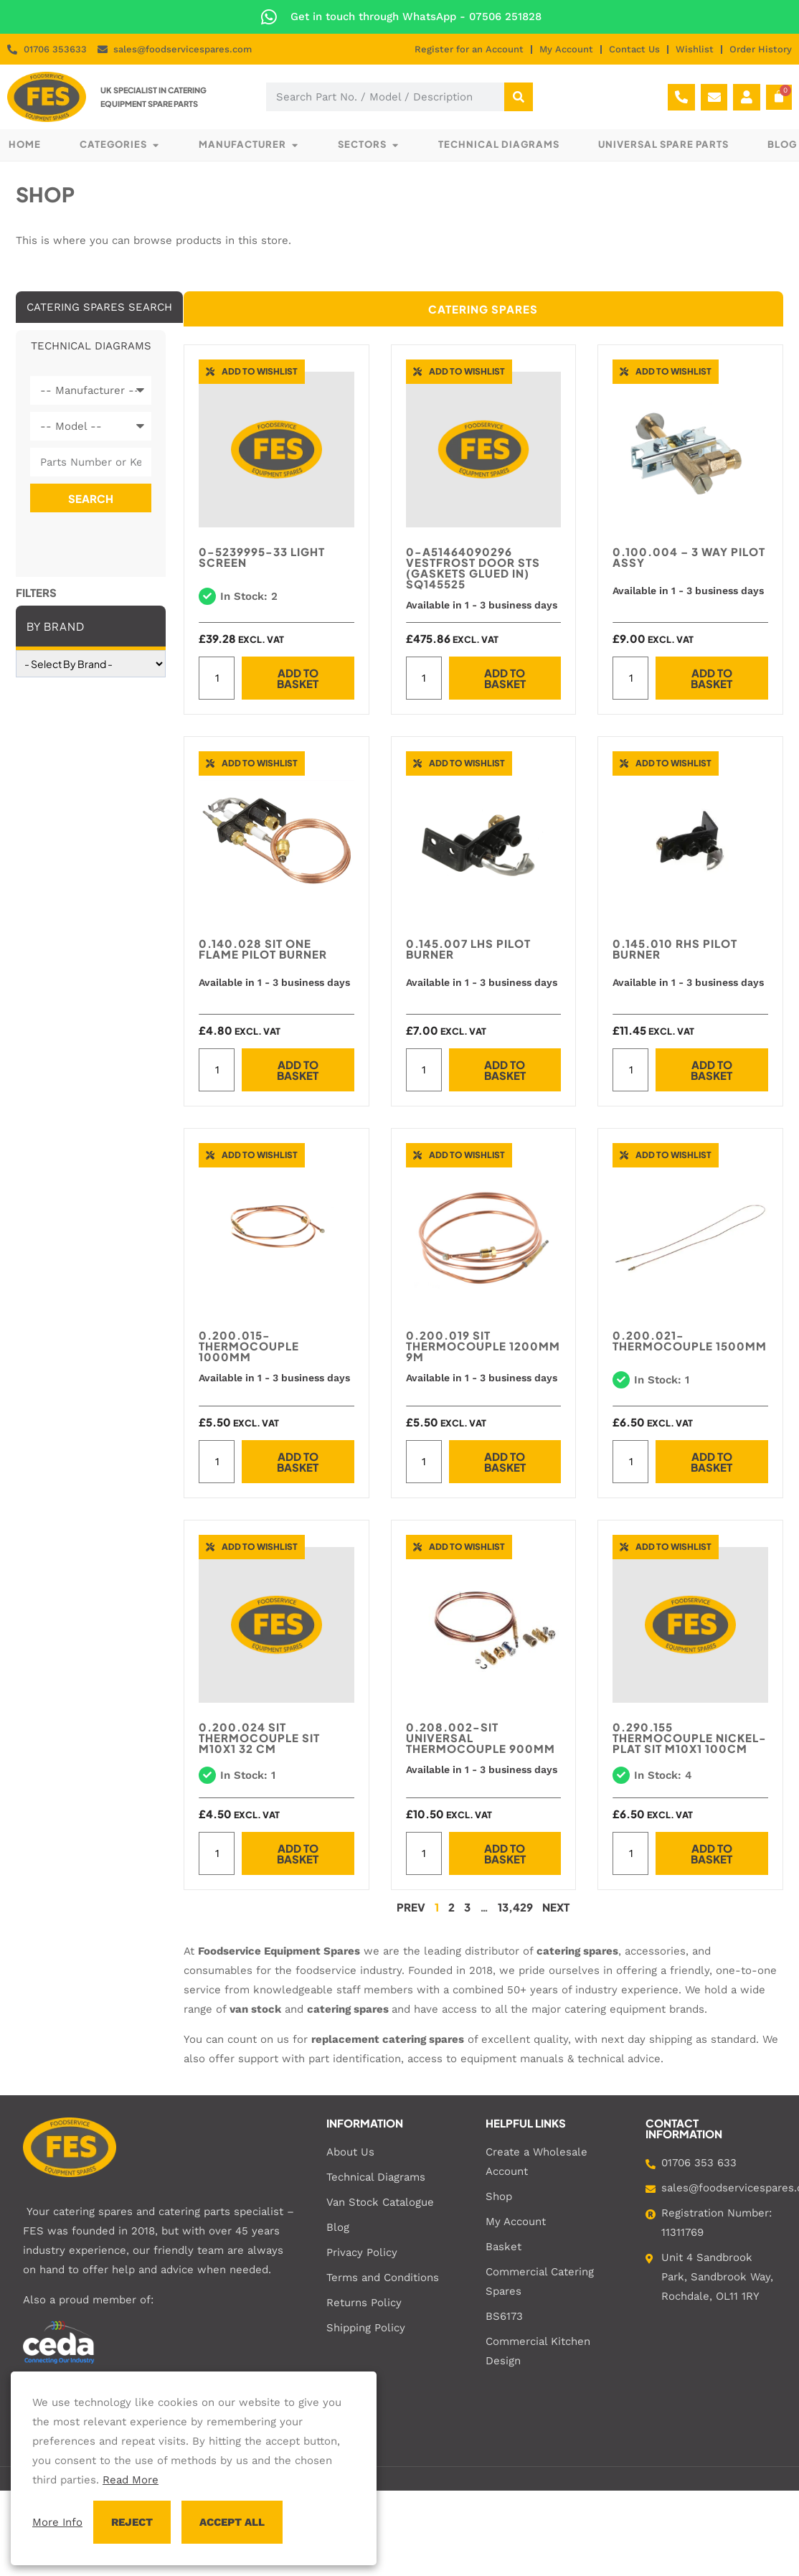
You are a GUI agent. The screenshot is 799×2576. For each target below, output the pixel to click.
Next (555, 1907)
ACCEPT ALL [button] (232, 2522)
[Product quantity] (217, 678)
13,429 (515, 1907)
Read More (131, 2479)
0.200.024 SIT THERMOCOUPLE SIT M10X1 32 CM (259, 1737)
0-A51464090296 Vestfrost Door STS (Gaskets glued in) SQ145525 (473, 568)
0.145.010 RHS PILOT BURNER (675, 948)
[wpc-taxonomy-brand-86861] (91, 663)
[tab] (99, 307)
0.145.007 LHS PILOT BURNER (468, 948)
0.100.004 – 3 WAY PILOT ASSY (689, 557)
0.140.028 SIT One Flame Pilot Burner (263, 948)
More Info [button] (57, 2522)
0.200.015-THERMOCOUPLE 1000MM (249, 1345)
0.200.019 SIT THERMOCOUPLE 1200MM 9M (483, 1345)
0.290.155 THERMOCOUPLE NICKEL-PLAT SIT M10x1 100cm (690, 1737)
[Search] (518, 97)
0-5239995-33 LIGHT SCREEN (262, 557)
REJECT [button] (132, 2522)
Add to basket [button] (297, 678)
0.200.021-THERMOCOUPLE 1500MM (690, 1340)
